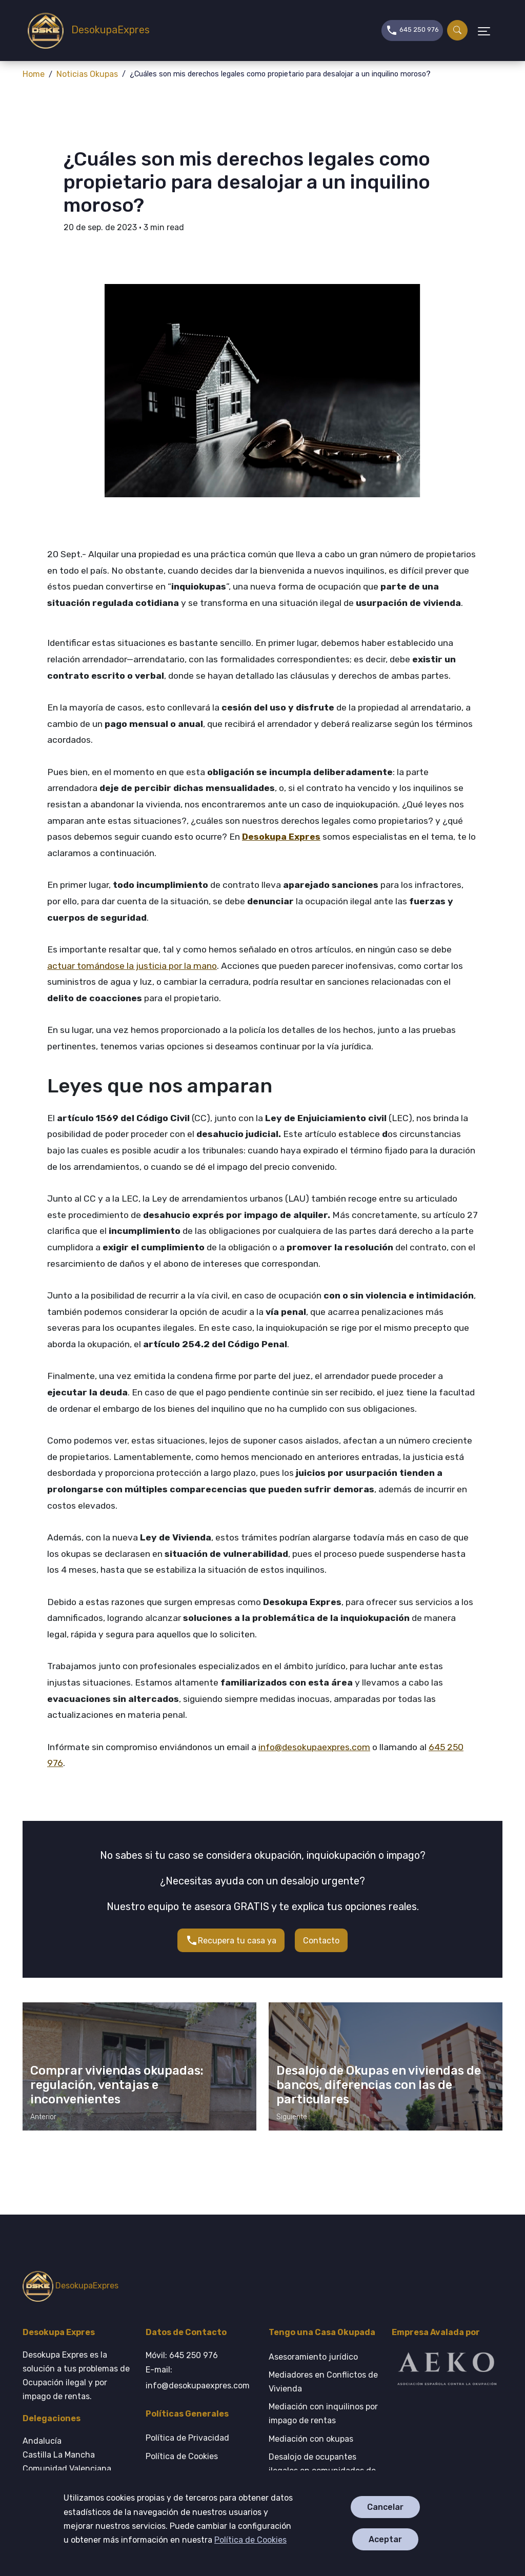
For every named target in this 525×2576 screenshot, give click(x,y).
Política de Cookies (250, 2540)
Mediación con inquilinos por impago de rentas (323, 2413)
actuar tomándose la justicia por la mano (132, 966)
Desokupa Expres (281, 836)
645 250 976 (412, 29)
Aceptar (385, 2539)
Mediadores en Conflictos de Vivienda (323, 2382)
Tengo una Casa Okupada (322, 2332)
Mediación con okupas (311, 2439)
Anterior (43, 2117)
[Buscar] (457, 30)
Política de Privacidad (187, 2438)
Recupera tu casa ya (231, 1940)
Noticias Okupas (87, 74)
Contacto (321, 1940)
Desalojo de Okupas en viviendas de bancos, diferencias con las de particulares (378, 2084)
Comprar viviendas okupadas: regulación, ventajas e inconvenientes (117, 2084)
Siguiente (291, 2117)
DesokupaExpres (81, 31)
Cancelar (385, 2507)
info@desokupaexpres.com (314, 1747)
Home (34, 74)
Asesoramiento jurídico (313, 2357)
